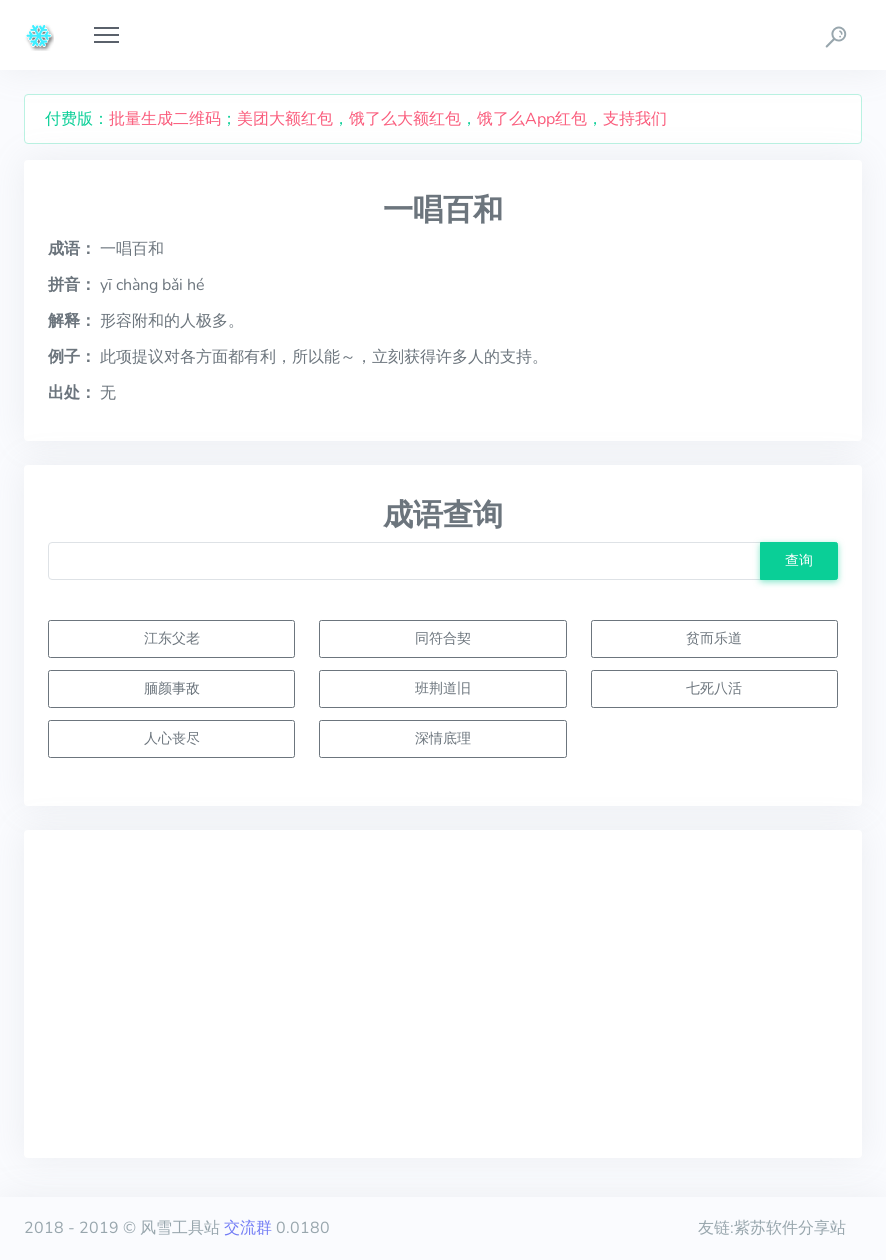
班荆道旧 (443, 688)
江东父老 (172, 638)
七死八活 (714, 688)
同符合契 (443, 638)
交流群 (248, 1228)
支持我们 (635, 119)
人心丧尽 (172, 738)
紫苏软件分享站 (790, 1228)
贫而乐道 (714, 638)
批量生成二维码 (165, 119)
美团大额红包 (285, 119)
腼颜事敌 (172, 688)
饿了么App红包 (532, 119)
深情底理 (443, 738)
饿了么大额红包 (405, 119)
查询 (799, 560)
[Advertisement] (443, 994)
